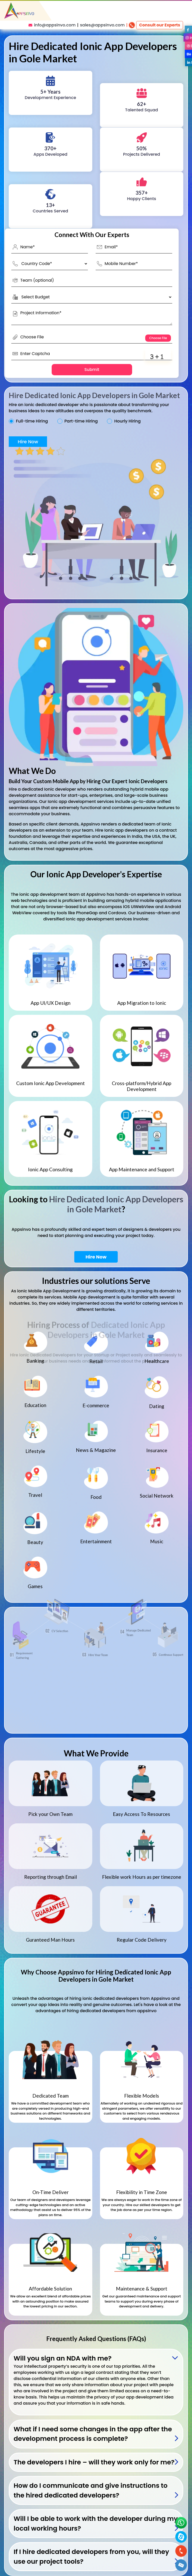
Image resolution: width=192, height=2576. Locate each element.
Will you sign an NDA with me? (63, 2358)
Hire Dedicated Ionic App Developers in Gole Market (94, 395)
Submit (91, 369)
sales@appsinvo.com (102, 25)
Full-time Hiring (32, 421)
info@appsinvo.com (55, 25)
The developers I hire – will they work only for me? (94, 2462)
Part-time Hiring (81, 421)
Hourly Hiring (127, 421)
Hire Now (28, 441)
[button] (181, 2565)
